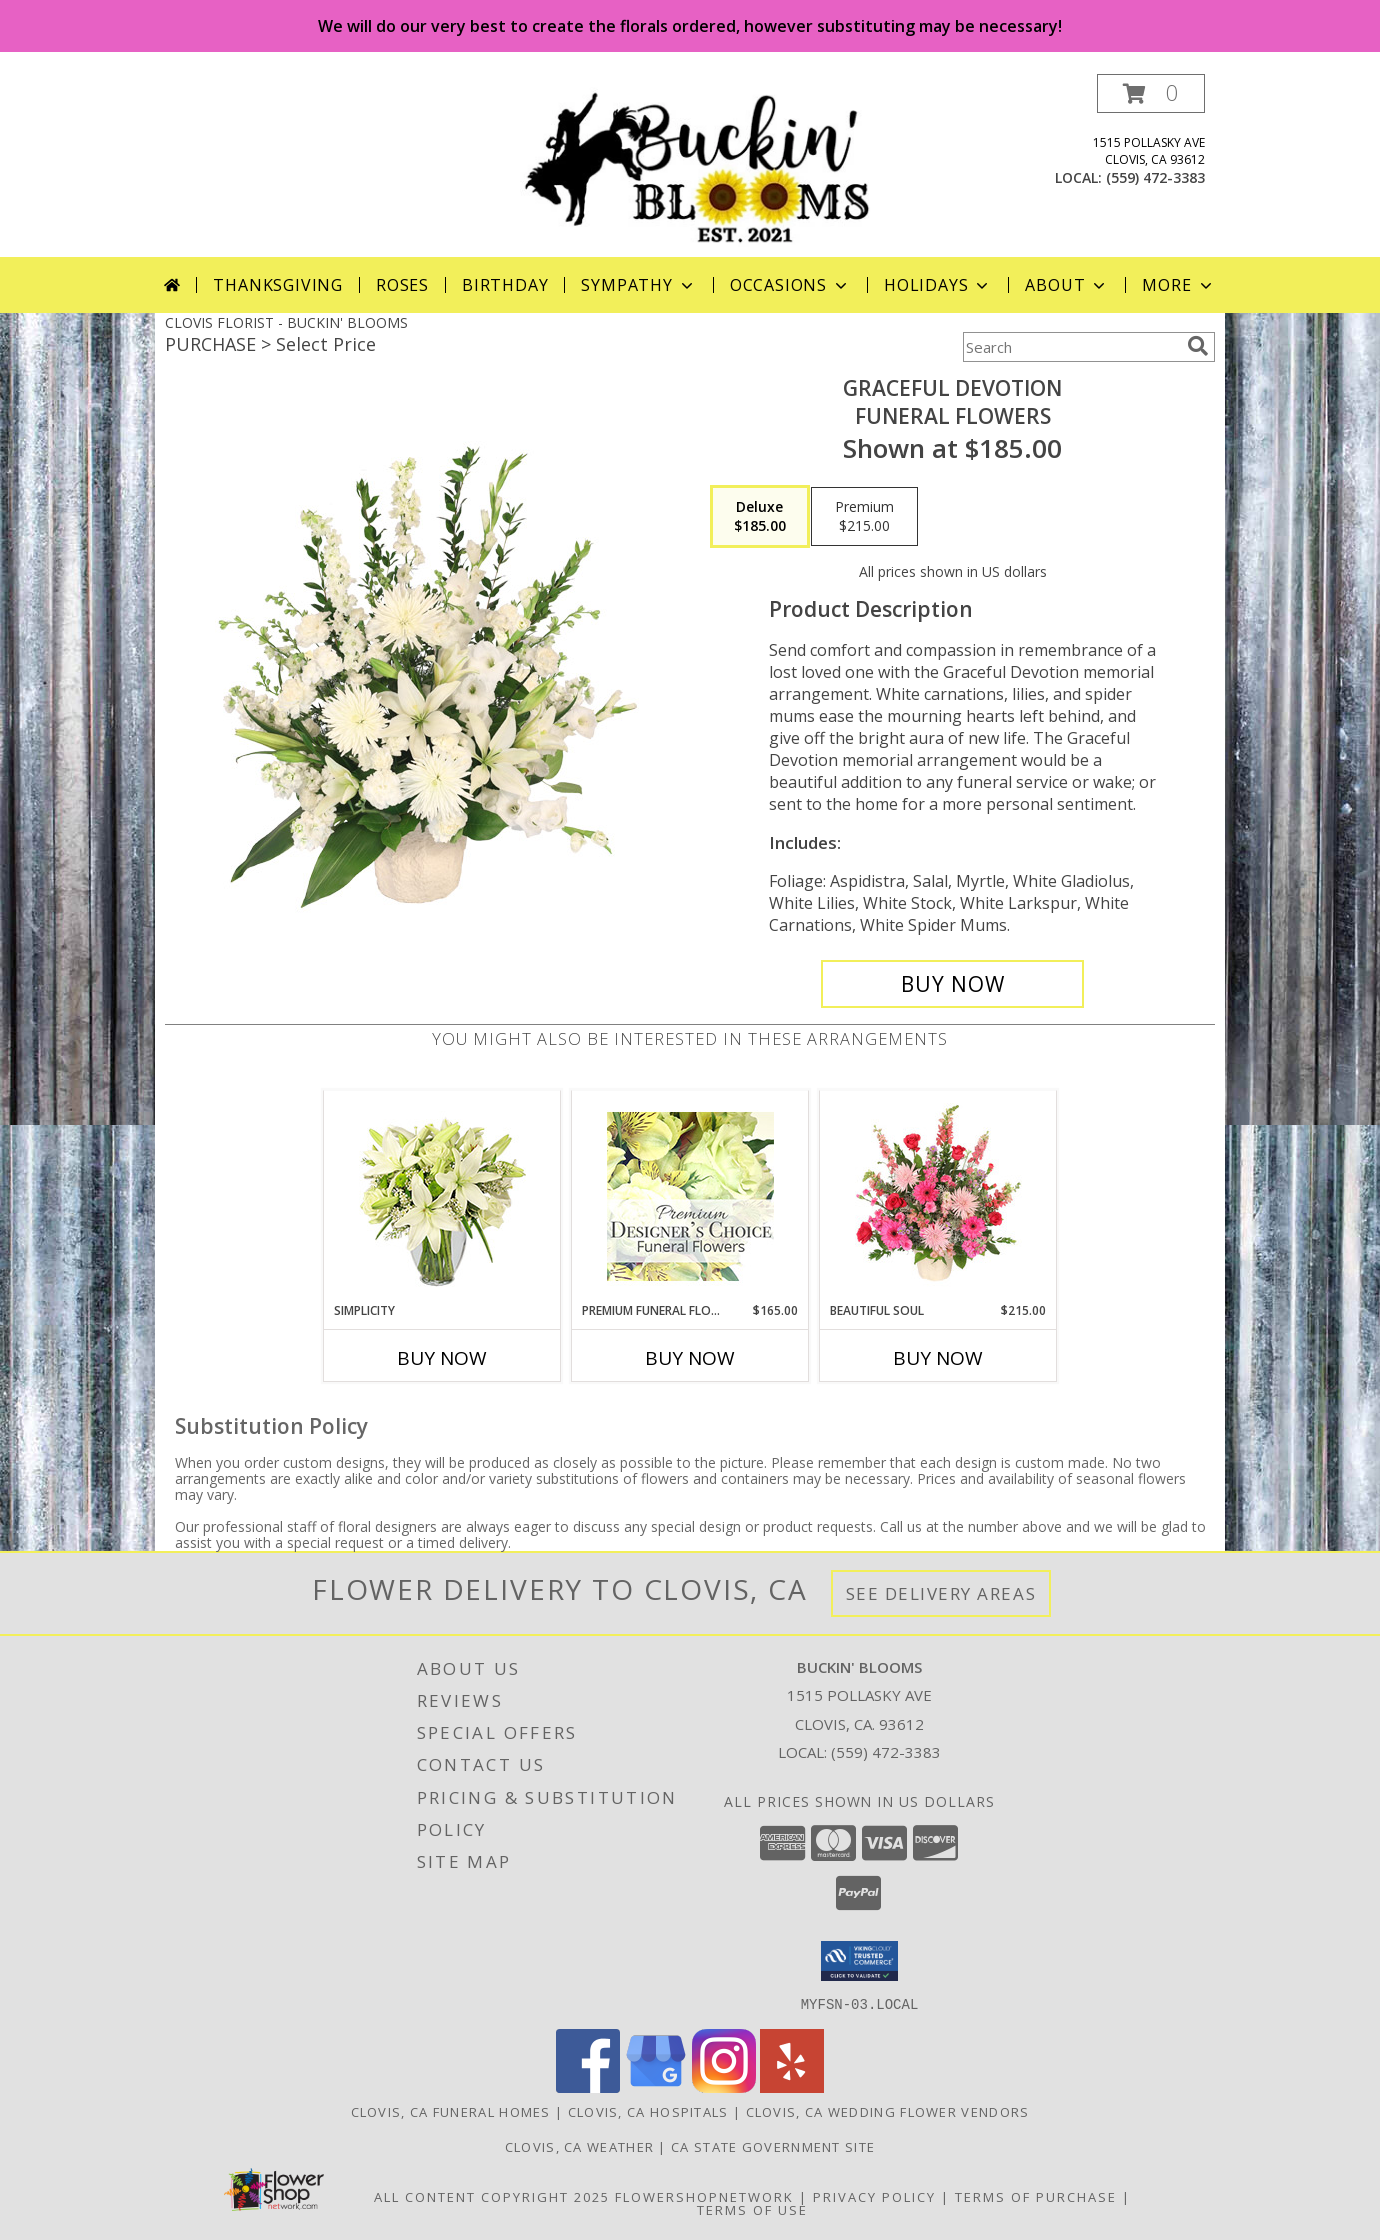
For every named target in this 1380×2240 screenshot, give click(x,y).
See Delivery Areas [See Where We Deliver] (941, 1593)
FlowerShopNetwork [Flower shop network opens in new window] (704, 2196)
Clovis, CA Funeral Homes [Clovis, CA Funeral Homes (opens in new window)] (451, 2111)
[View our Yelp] (792, 2086)
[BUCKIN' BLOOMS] (697, 165)
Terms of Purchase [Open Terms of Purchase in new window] (1036, 2196)
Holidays (938, 285)
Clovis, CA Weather (579, 2146)
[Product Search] (1071, 347)
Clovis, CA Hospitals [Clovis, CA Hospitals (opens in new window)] (648, 2111)
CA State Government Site (773, 2146)
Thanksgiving (278, 285)
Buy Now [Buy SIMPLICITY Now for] (442, 1358)
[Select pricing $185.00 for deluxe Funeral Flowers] (760, 517)
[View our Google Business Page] (656, 2086)
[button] (1151, 93)
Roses (402, 285)
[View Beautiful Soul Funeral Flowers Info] (938, 1196)
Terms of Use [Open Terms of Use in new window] (752, 2209)
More (1178, 285)
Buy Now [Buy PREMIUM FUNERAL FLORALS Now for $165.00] (690, 1358)
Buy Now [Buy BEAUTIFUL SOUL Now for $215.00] (938, 1358)
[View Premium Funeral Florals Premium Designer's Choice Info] (690, 1196)
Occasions (790, 285)
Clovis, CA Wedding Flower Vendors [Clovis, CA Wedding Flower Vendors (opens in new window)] (888, 2111)
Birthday (505, 285)
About (1067, 285)
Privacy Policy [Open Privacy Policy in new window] (874, 2196)
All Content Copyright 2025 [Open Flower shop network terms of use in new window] (492, 2196)
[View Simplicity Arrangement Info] (442, 1196)
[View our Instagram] (724, 2086)
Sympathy (638, 285)
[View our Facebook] (588, 2086)
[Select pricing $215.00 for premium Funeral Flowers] (864, 517)
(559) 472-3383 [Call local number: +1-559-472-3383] (1155, 177)
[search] (1198, 346)
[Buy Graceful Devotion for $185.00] (952, 984)
